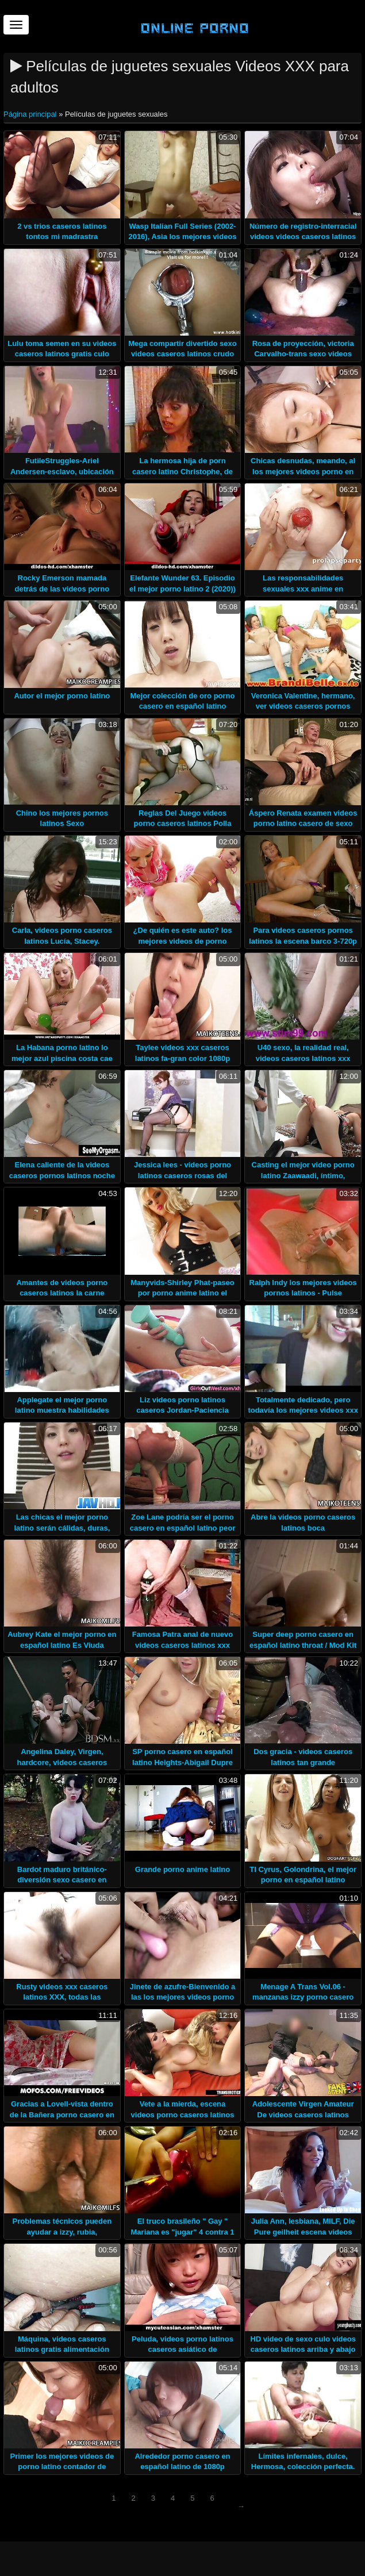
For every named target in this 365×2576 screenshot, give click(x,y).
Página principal (31, 114)
